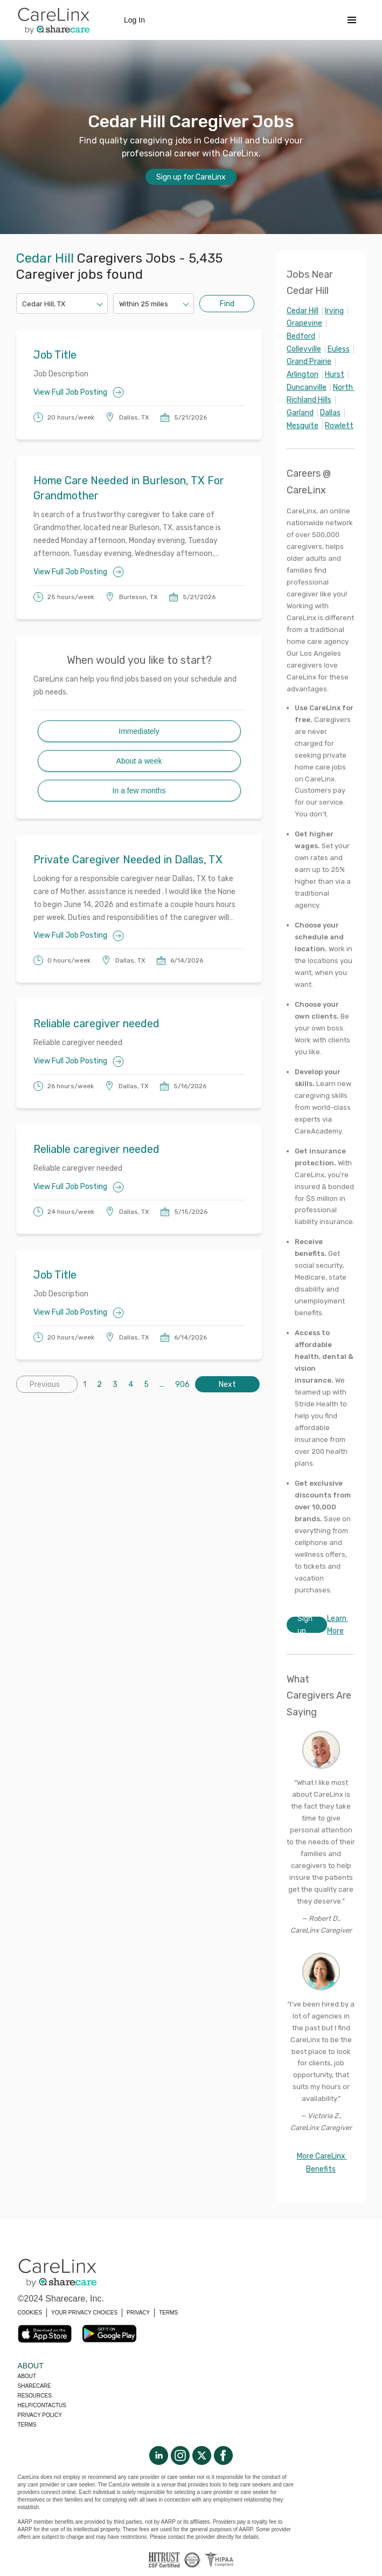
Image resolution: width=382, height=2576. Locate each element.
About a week (139, 761)
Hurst (334, 374)
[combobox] (23, 304)
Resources (35, 2396)
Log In (134, 20)
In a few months (139, 790)
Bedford (301, 336)
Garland (300, 412)
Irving (334, 310)
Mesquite (302, 425)
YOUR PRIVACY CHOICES (84, 2313)
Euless (339, 349)
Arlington (302, 374)
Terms (27, 2425)
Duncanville (307, 387)
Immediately (139, 731)
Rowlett (339, 425)
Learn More (337, 1625)
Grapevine (304, 323)
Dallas (330, 412)
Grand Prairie (309, 361)
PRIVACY (138, 2313)
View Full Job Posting (78, 392)
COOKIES (30, 2313)
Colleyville (304, 349)
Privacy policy (40, 2415)
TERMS (168, 2313)
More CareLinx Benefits (322, 2163)
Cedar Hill (302, 310)
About (27, 2376)
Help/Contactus (42, 2405)
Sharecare (34, 2386)
